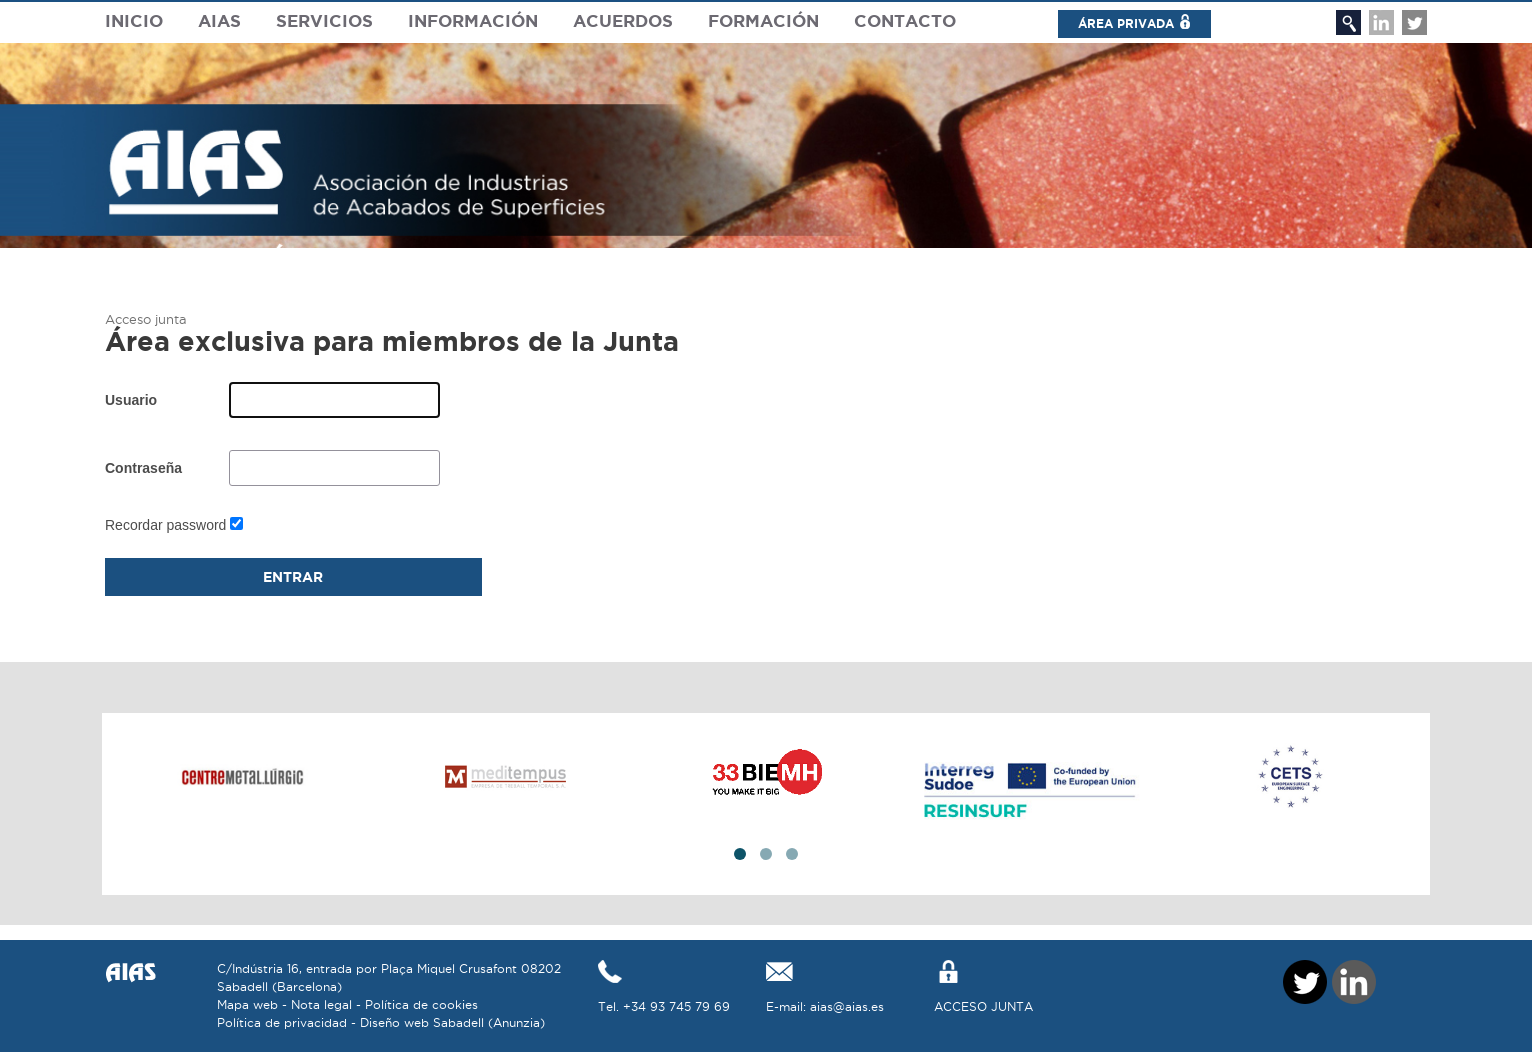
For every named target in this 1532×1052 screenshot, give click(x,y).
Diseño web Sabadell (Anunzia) (452, 1022)
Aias (219, 20)
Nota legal (321, 1004)
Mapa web (247, 1004)
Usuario (131, 400)
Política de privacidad (282, 1022)
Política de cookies (421, 1004)
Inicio (134, 20)
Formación (763, 20)
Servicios (324, 20)
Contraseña (143, 468)
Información (473, 20)
